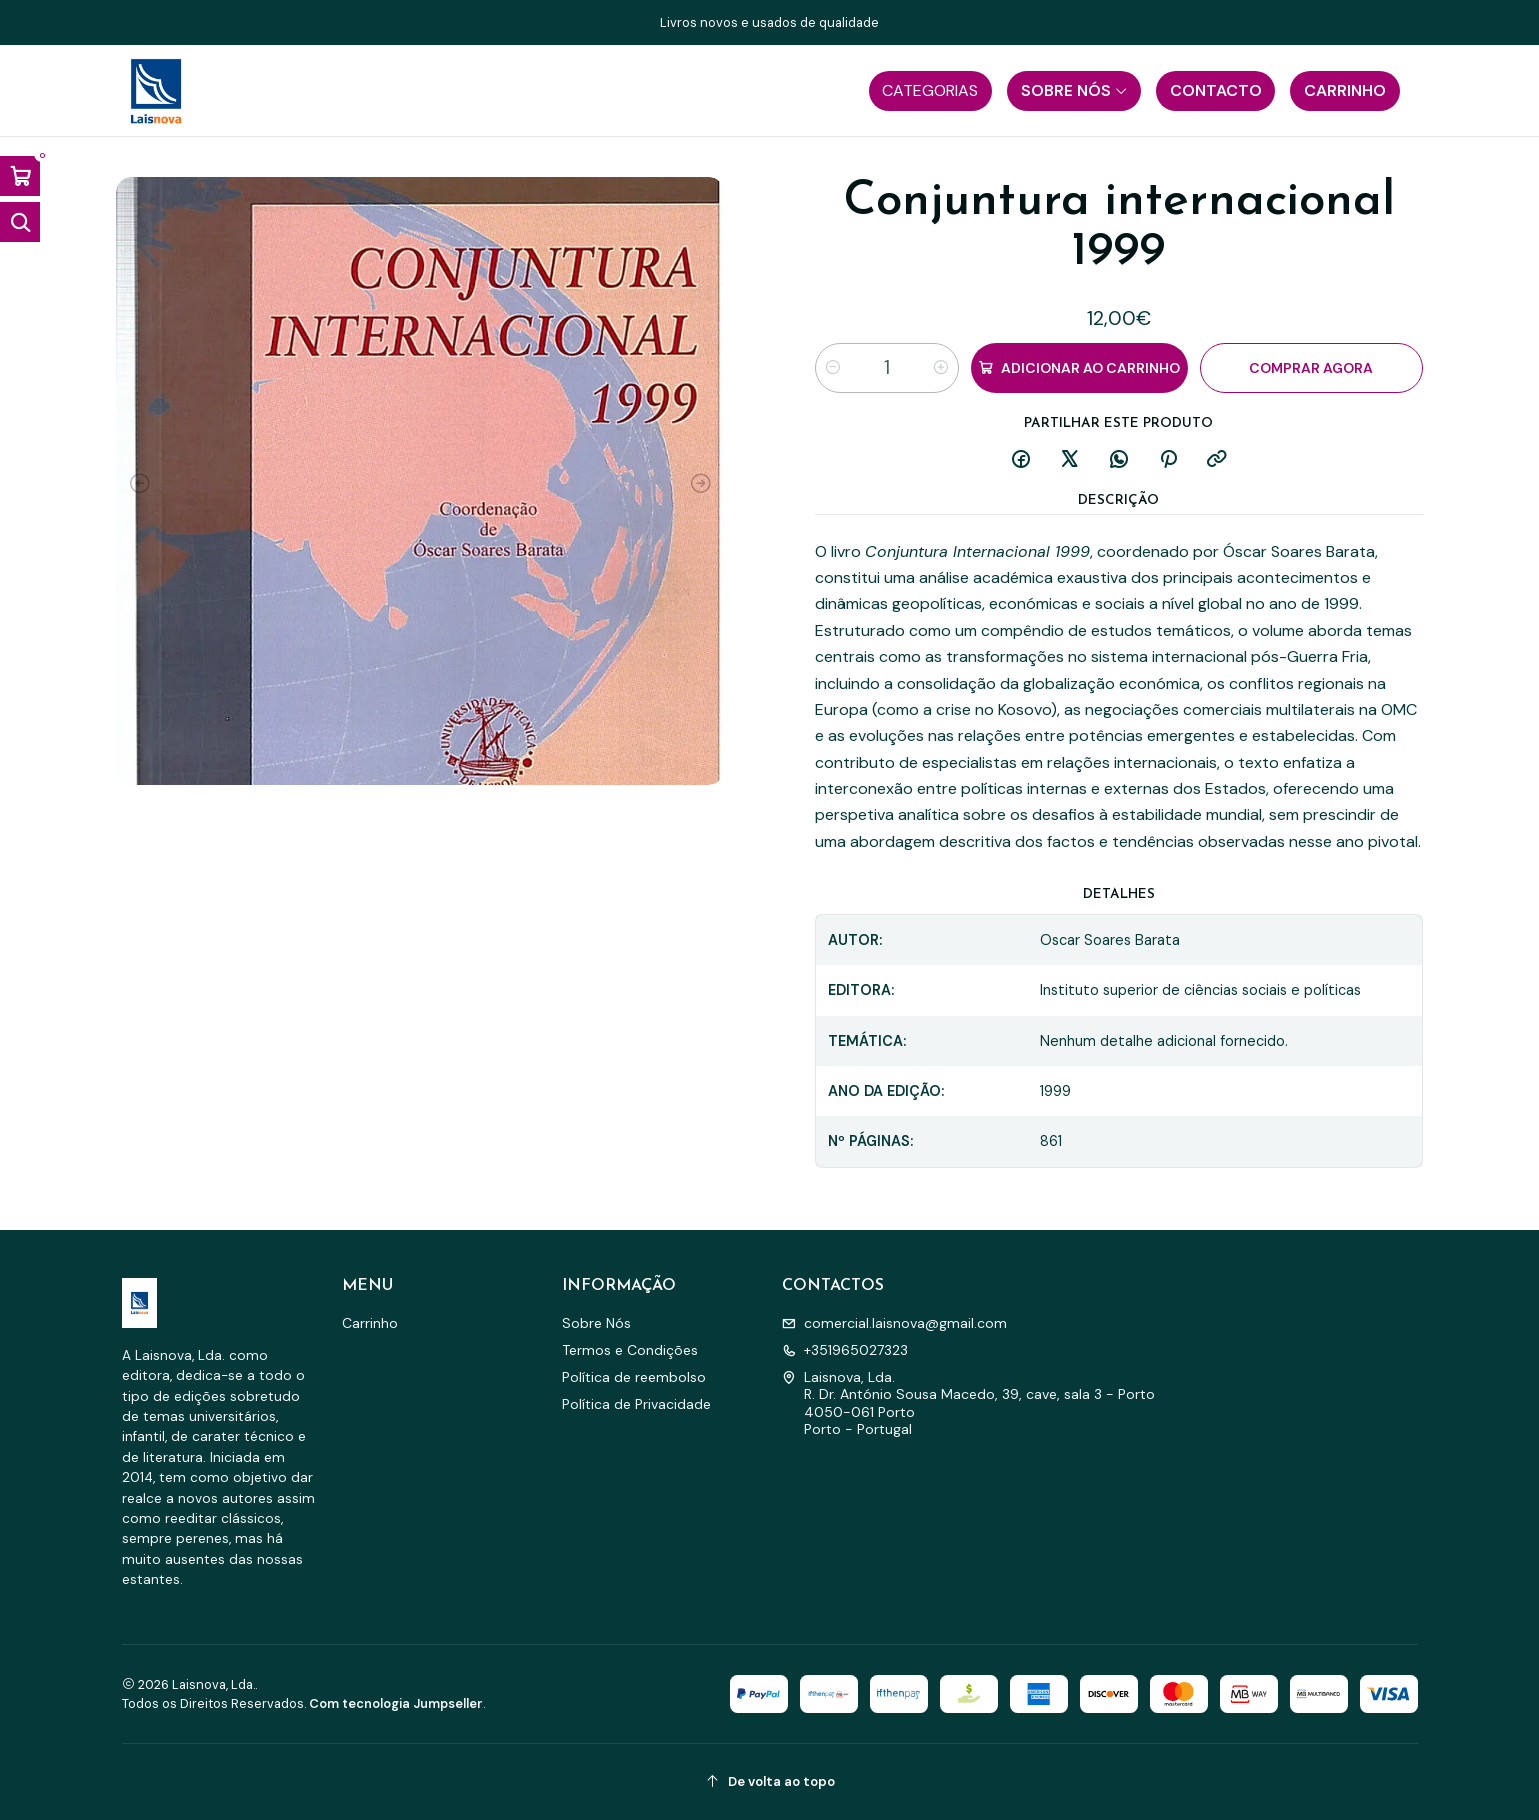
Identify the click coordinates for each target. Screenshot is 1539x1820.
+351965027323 (845, 1350)
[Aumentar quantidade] (941, 368)
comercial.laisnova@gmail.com (894, 1323)
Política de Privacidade (636, 1404)
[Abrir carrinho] (20, 176)
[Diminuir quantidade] (833, 368)
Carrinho (370, 1323)
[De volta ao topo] (770, 1781)
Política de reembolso (634, 1377)
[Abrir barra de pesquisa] (20, 222)
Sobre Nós (596, 1323)
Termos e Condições (630, 1350)
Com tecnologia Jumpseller (396, 1703)
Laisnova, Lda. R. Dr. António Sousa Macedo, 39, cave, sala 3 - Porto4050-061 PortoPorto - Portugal (968, 1403)
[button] (930, 91)
